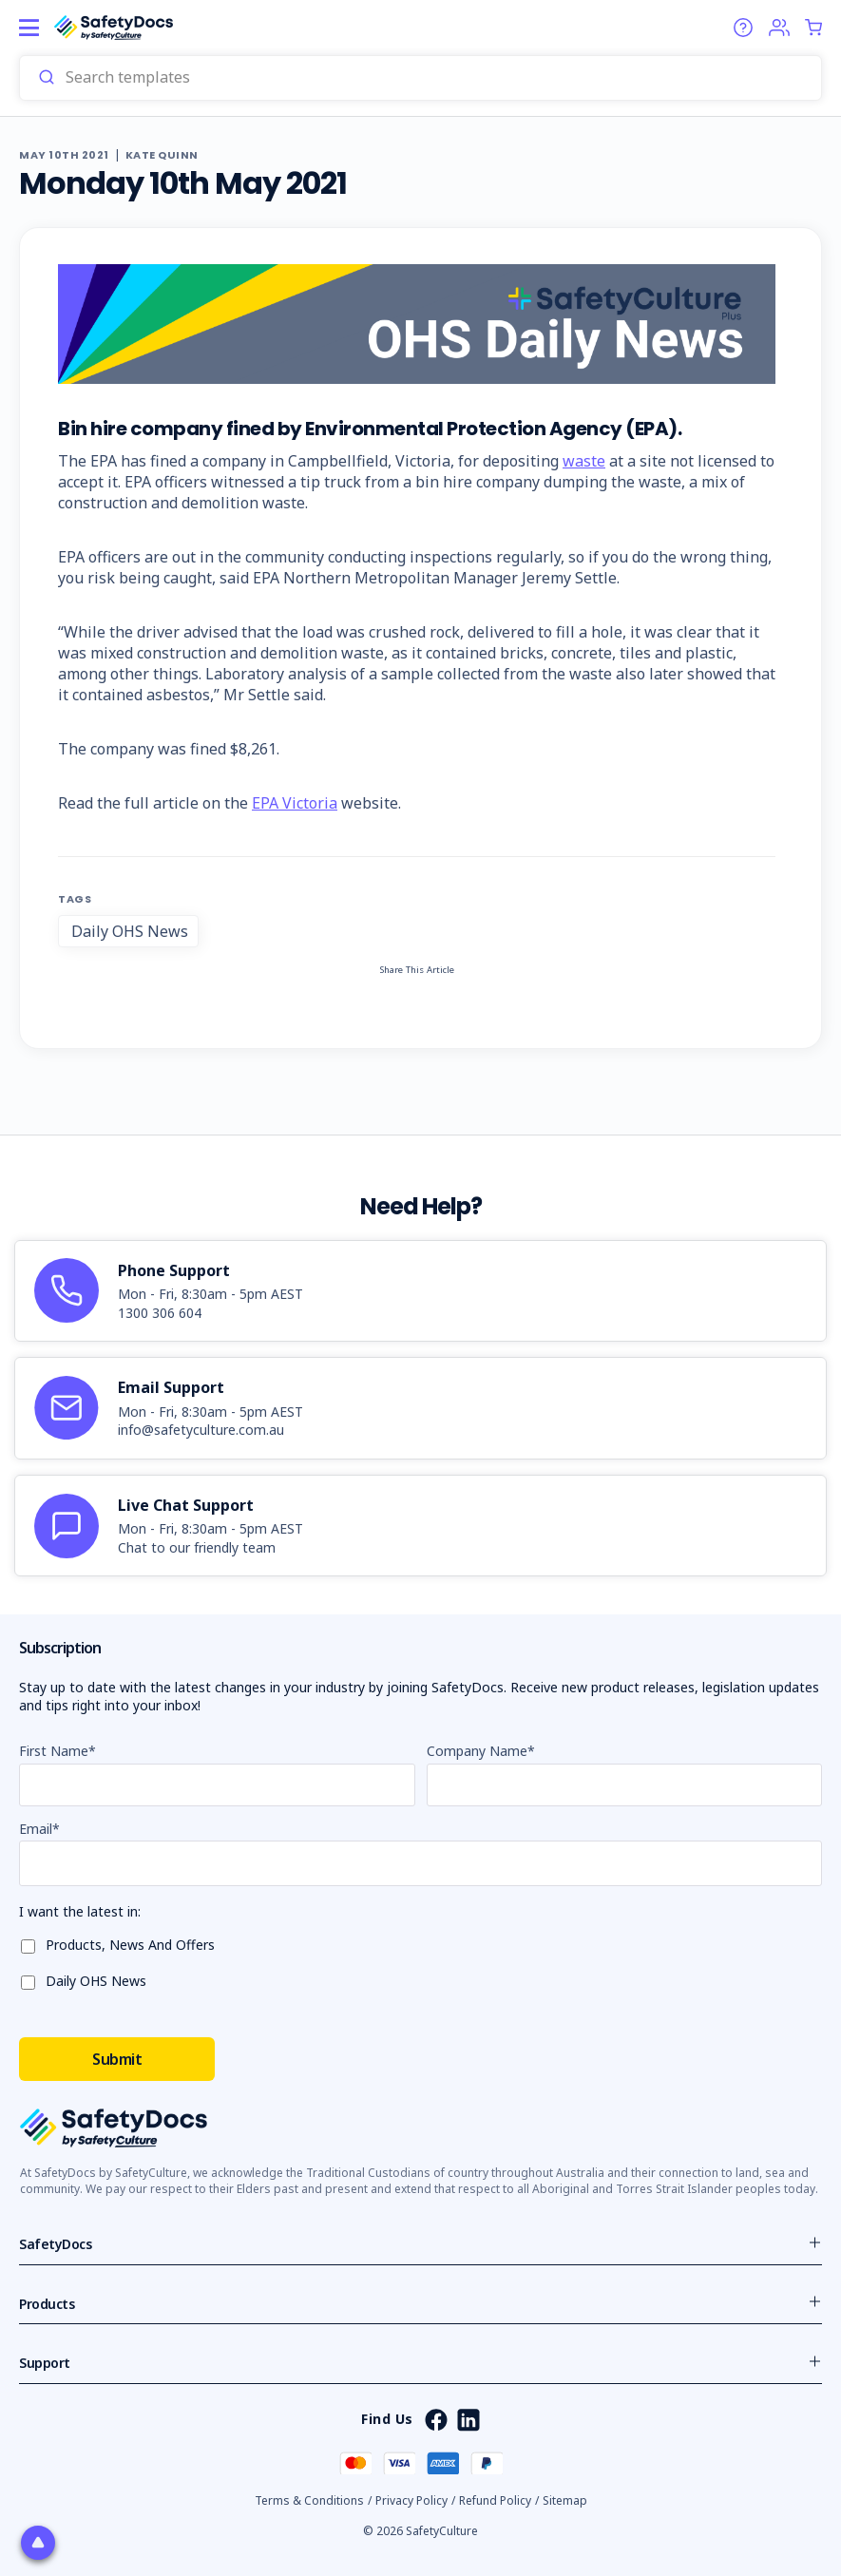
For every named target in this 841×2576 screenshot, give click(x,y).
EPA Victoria (294, 802)
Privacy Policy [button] (411, 2500)
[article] (420, 1291)
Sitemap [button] (565, 2500)
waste (584, 460)
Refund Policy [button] (495, 2500)
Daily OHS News (129, 931)
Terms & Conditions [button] (309, 2500)
